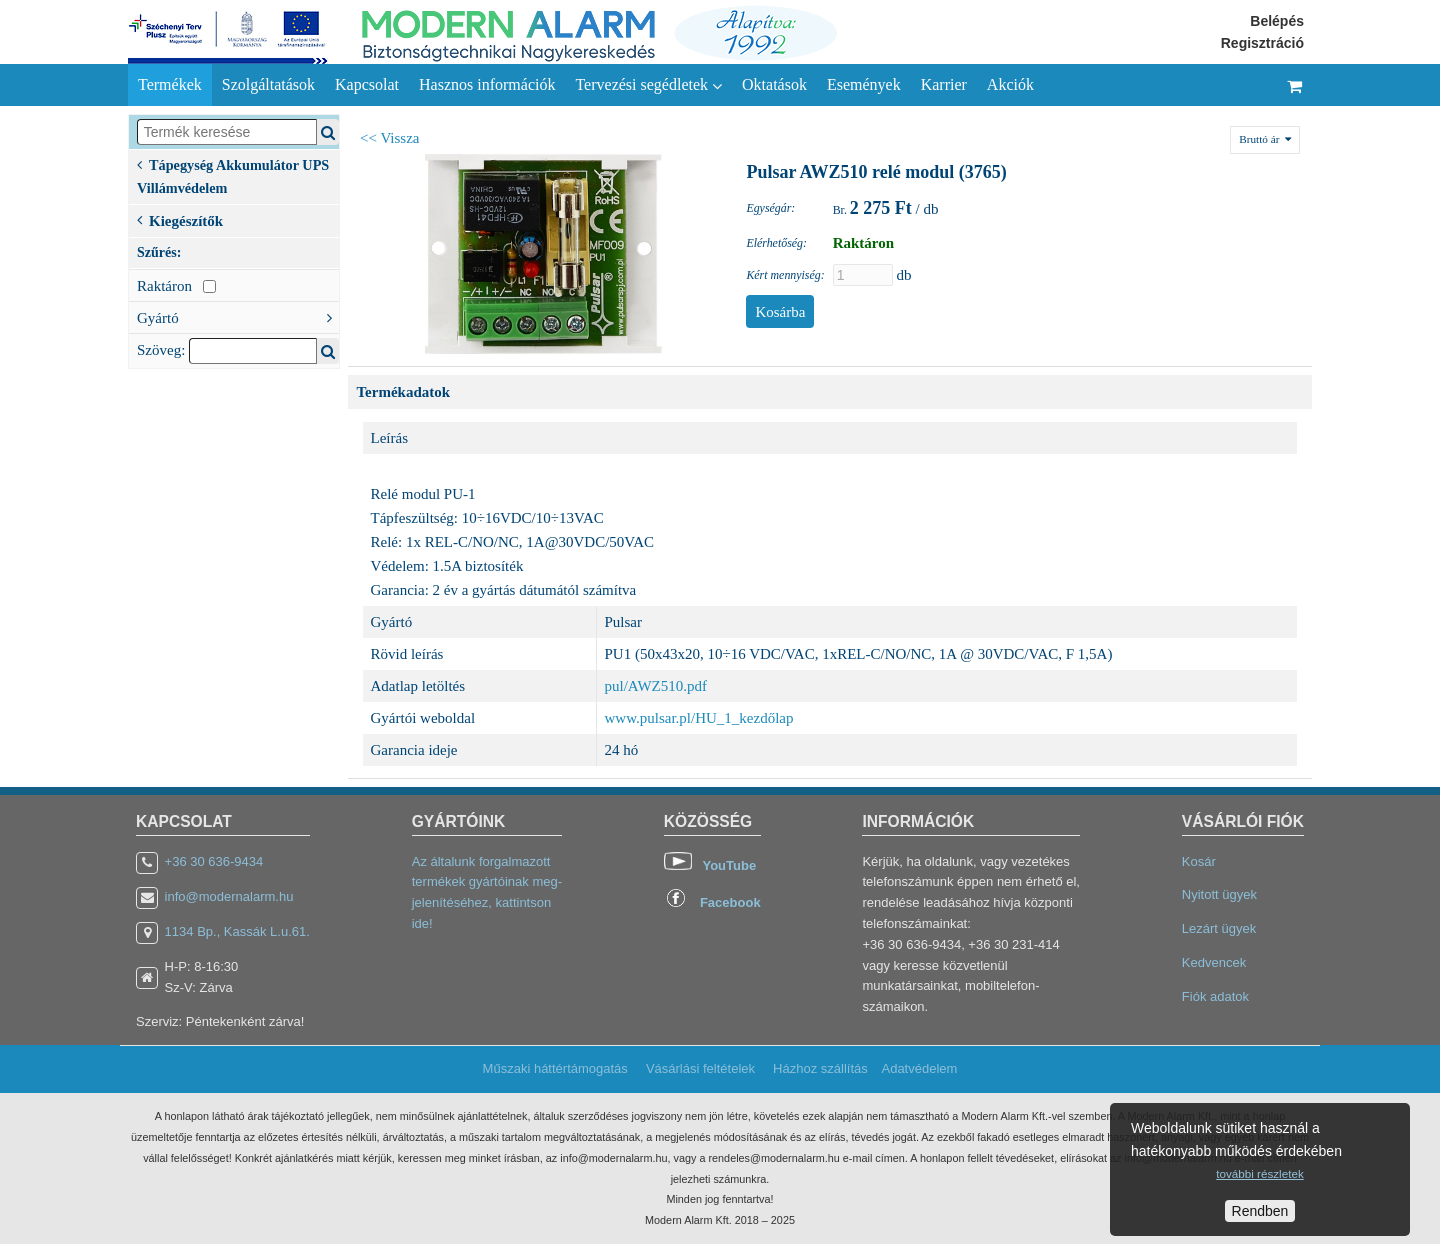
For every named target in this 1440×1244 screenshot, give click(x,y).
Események (864, 84)
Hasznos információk (487, 84)
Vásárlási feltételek (700, 1068)
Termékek (170, 84)
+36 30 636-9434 (214, 861)
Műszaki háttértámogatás (555, 1068)
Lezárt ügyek (1219, 928)
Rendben (1260, 1211)
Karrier (944, 84)
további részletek (1259, 1173)
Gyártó (238, 316)
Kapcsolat (367, 84)
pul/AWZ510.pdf (656, 686)
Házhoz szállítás (820, 1068)
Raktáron (176, 286)
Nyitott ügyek (1219, 894)
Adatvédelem (919, 1068)
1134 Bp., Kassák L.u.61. (237, 931)
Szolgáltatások (268, 84)
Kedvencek (1214, 962)
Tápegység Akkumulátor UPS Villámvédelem (233, 175)
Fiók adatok (1215, 996)
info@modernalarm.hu (229, 896)
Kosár (1199, 861)
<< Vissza (390, 138)
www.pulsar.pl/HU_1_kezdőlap (699, 718)
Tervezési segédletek (648, 85)
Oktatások (774, 84)
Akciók (1010, 84)
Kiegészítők (180, 219)
